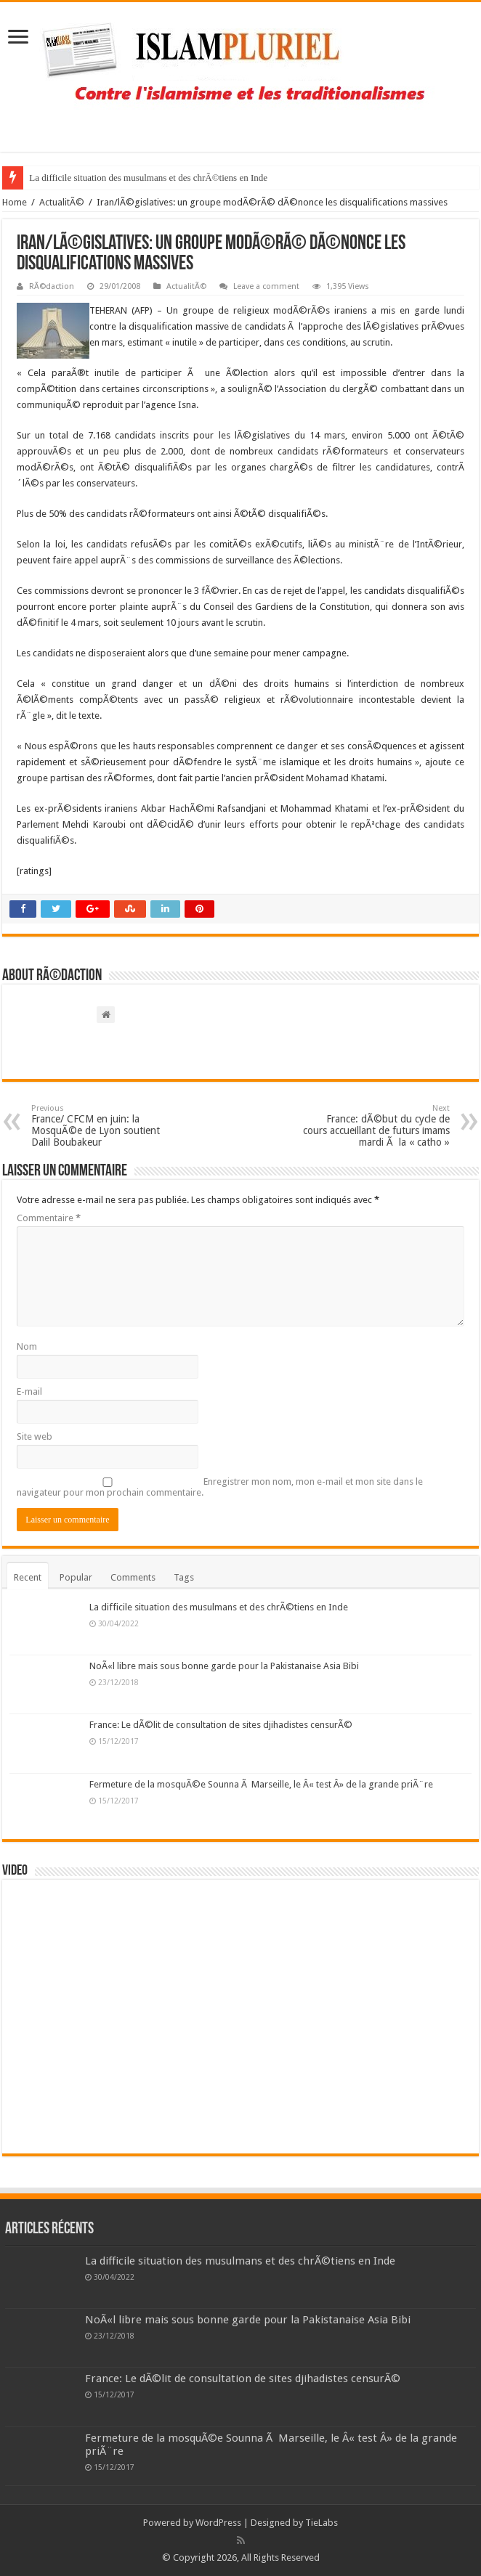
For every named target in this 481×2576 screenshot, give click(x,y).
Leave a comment (266, 286)
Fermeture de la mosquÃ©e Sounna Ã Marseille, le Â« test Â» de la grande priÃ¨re (261, 1784)
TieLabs (321, 2522)
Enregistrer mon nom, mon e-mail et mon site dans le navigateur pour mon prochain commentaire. (220, 1487)
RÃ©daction (51, 286)
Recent (27, 1577)
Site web (34, 1436)
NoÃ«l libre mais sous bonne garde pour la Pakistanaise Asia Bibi (224, 1665)
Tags (184, 1577)
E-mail (29, 1391)
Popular (76, 1577)
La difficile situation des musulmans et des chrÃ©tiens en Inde (148, 177)
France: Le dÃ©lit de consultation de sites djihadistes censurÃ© (220, 1724)
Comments (132, 1577)
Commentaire (49, 1217)
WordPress (218, 2522)
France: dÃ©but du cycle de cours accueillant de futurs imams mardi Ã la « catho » (375, 1126)
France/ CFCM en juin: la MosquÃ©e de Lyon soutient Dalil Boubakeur (105, 1126)
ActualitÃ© (61, 202)
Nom (27, 1346)
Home (14, 202)
